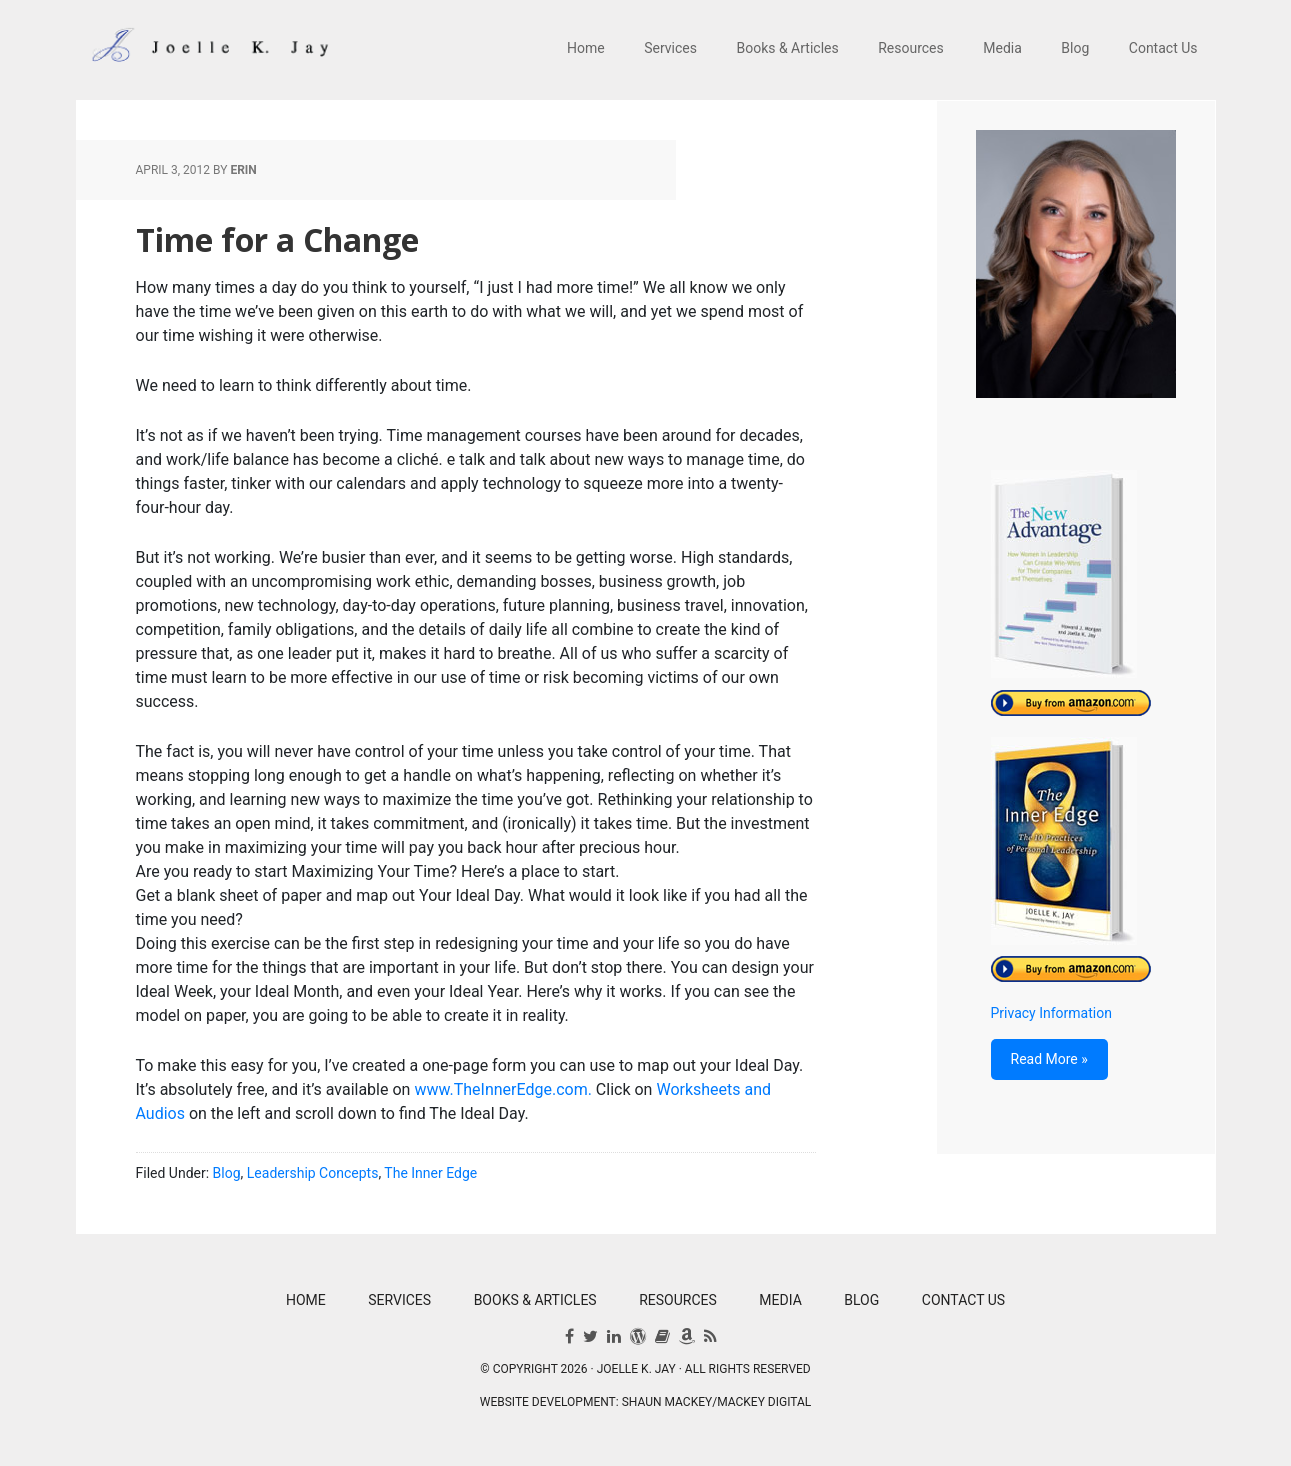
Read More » (1049, 1059)
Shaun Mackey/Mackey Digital (717, 1402)
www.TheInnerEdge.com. (503, 1089)
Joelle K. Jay (206, 50)
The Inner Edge (430, 1173)
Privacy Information (1051, 1013)
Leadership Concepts (313, 1173)
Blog (227, 1173)
